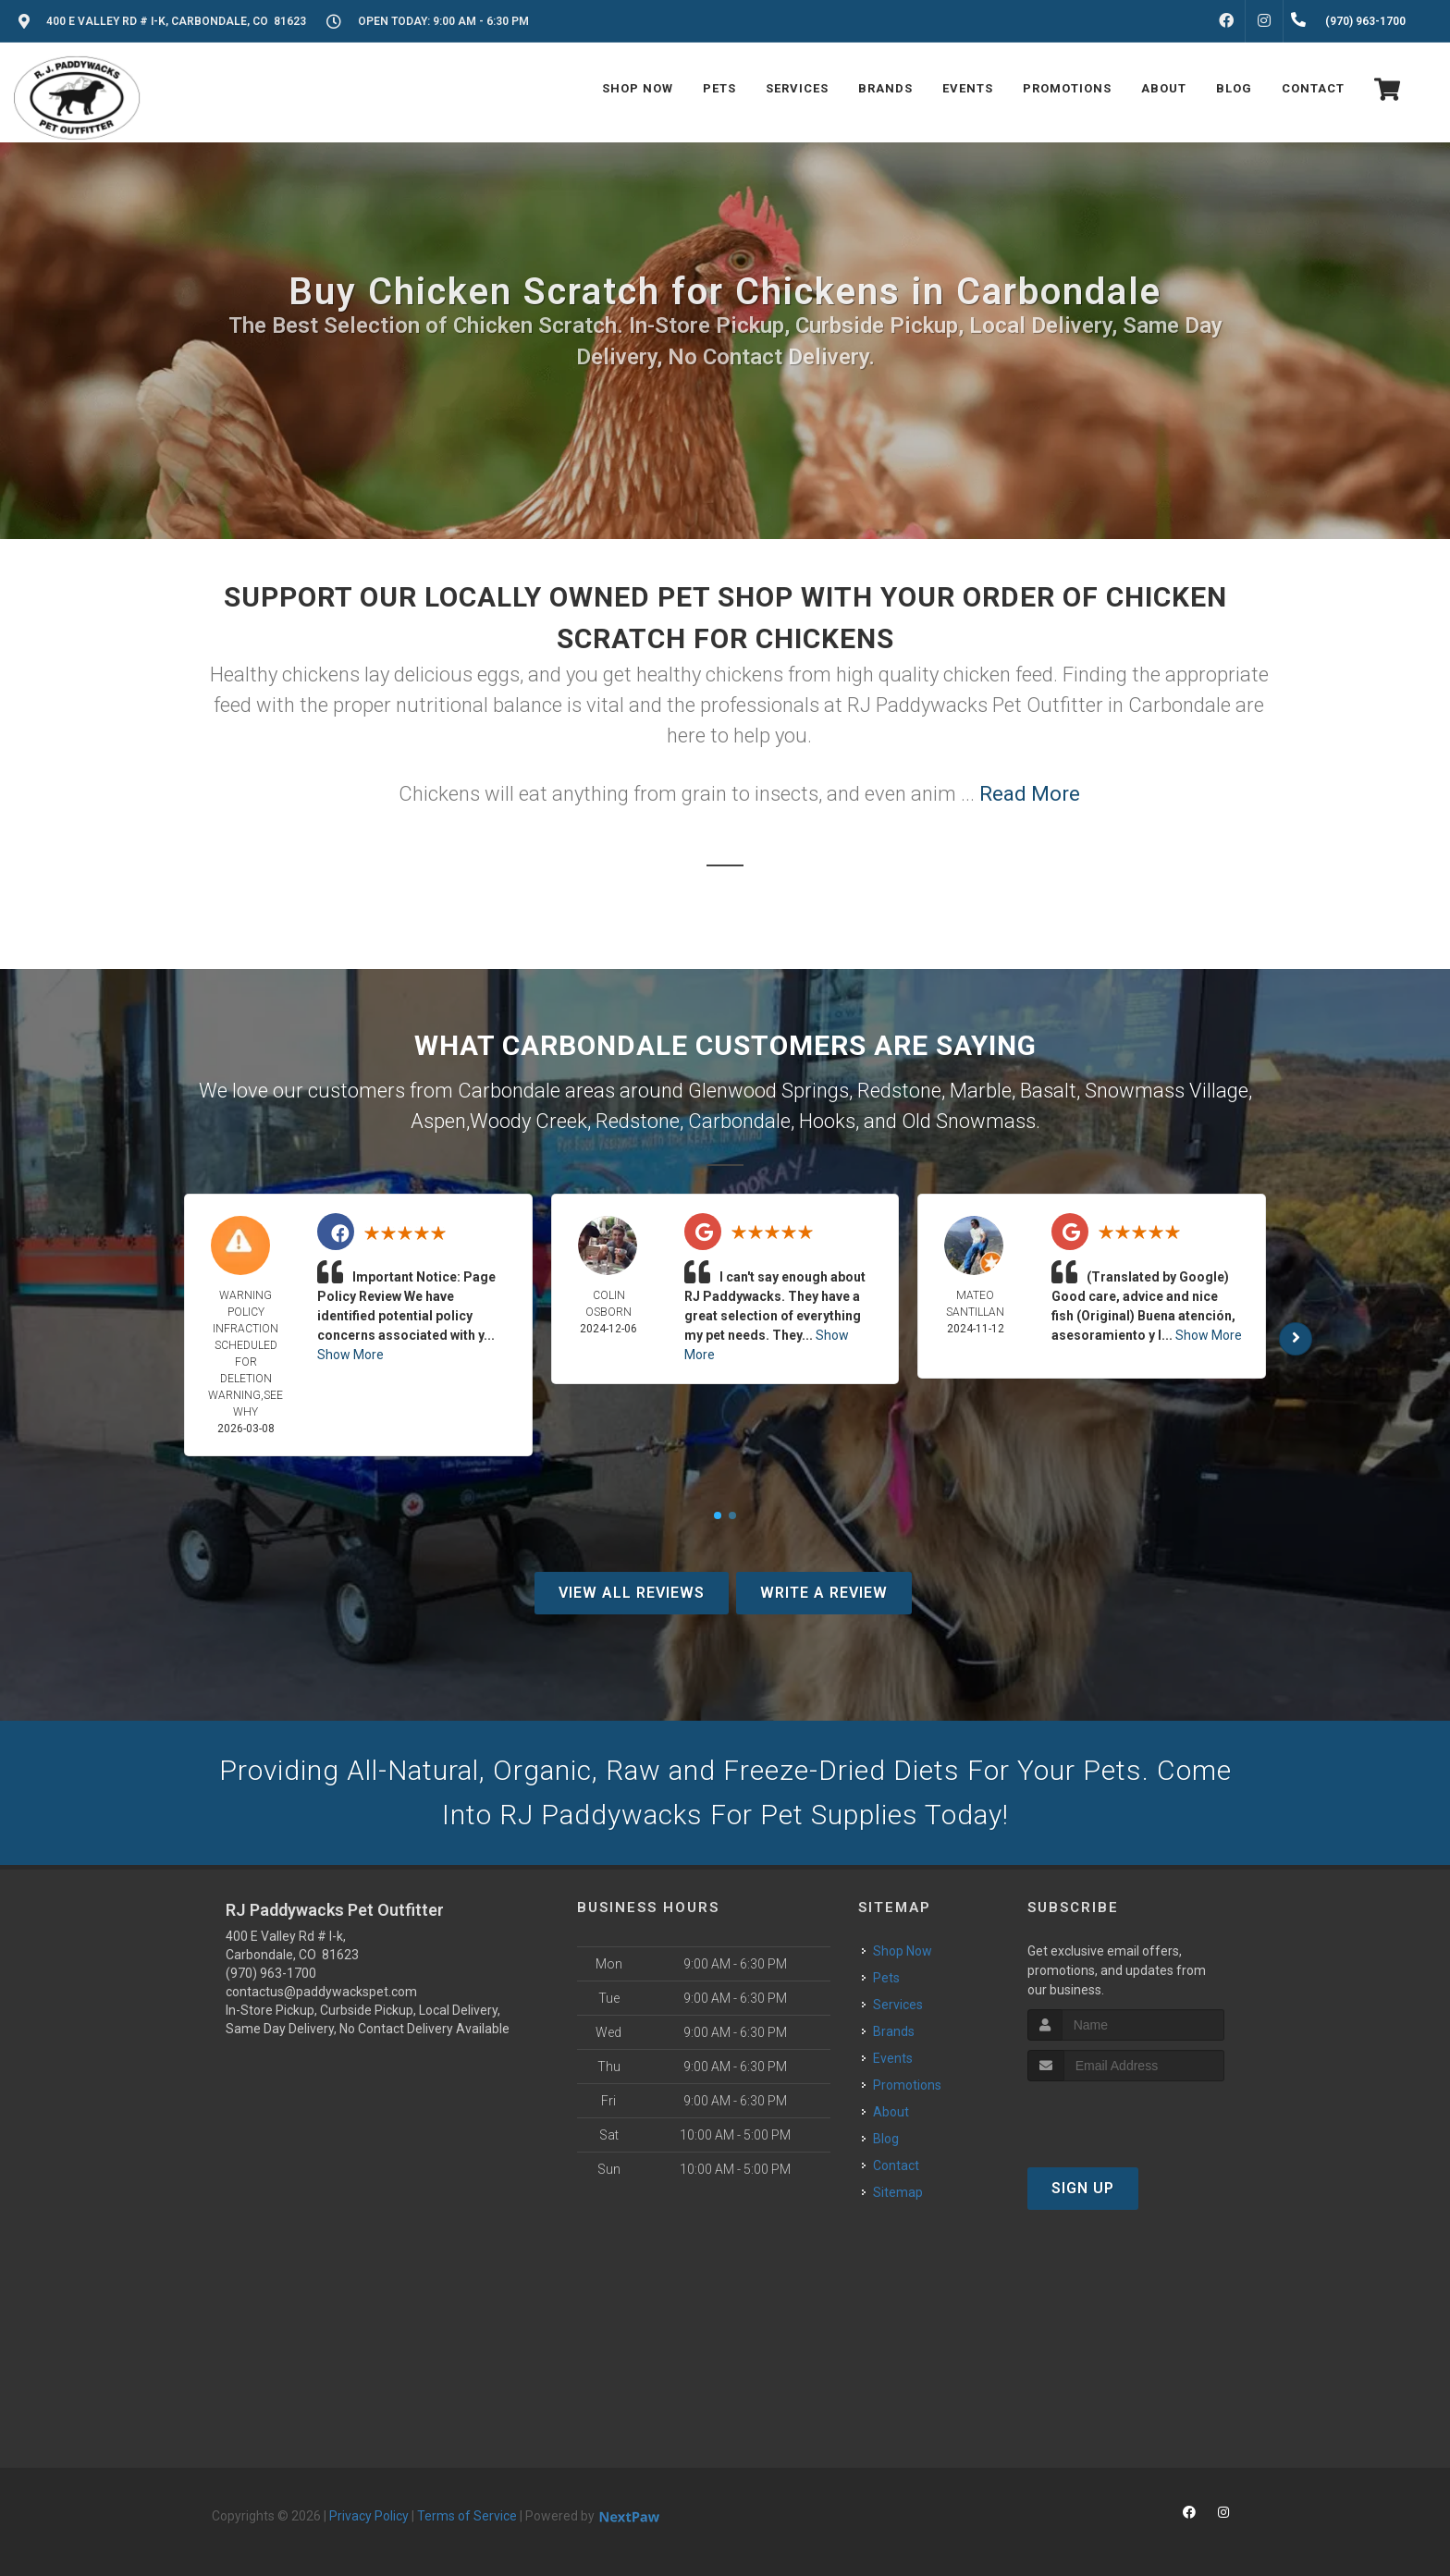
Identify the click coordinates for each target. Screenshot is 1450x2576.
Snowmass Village (1166, 1090)
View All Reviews (632, 1592)
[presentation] (1125, 2116)
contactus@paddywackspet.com (321, 1991)
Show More (350, 1354)
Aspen (438, 1121)
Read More (1029, 793)
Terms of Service (467, 2516)
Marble (981, 1090)
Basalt (1048, 1090)
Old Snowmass (969, 1121)
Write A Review (824, 1592)
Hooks (827, 1121)
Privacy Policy (369, 2516)
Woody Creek (528, 1121)
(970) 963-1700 (271, 1973)
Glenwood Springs (768, 1090)
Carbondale (739, 1121)
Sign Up (1082, 2188)
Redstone (899, 1090)
